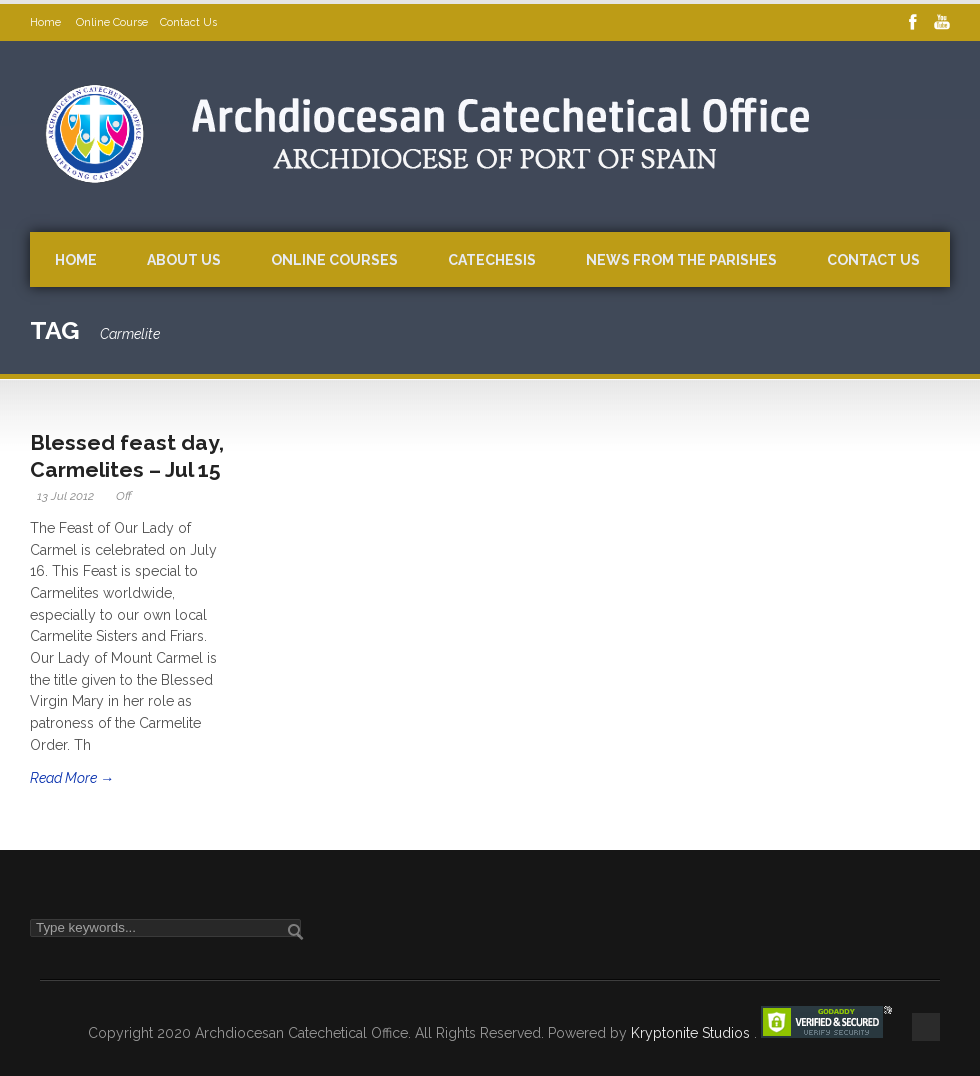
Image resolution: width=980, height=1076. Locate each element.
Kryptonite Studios (692, 1033)
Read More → (72, 778)
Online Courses (334, 260)
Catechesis (492, 260)
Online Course (112, 22)
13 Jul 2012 (65, 496)
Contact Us (188, 22)
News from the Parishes (681, 260)
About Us (184, 260)
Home (47, 22)
